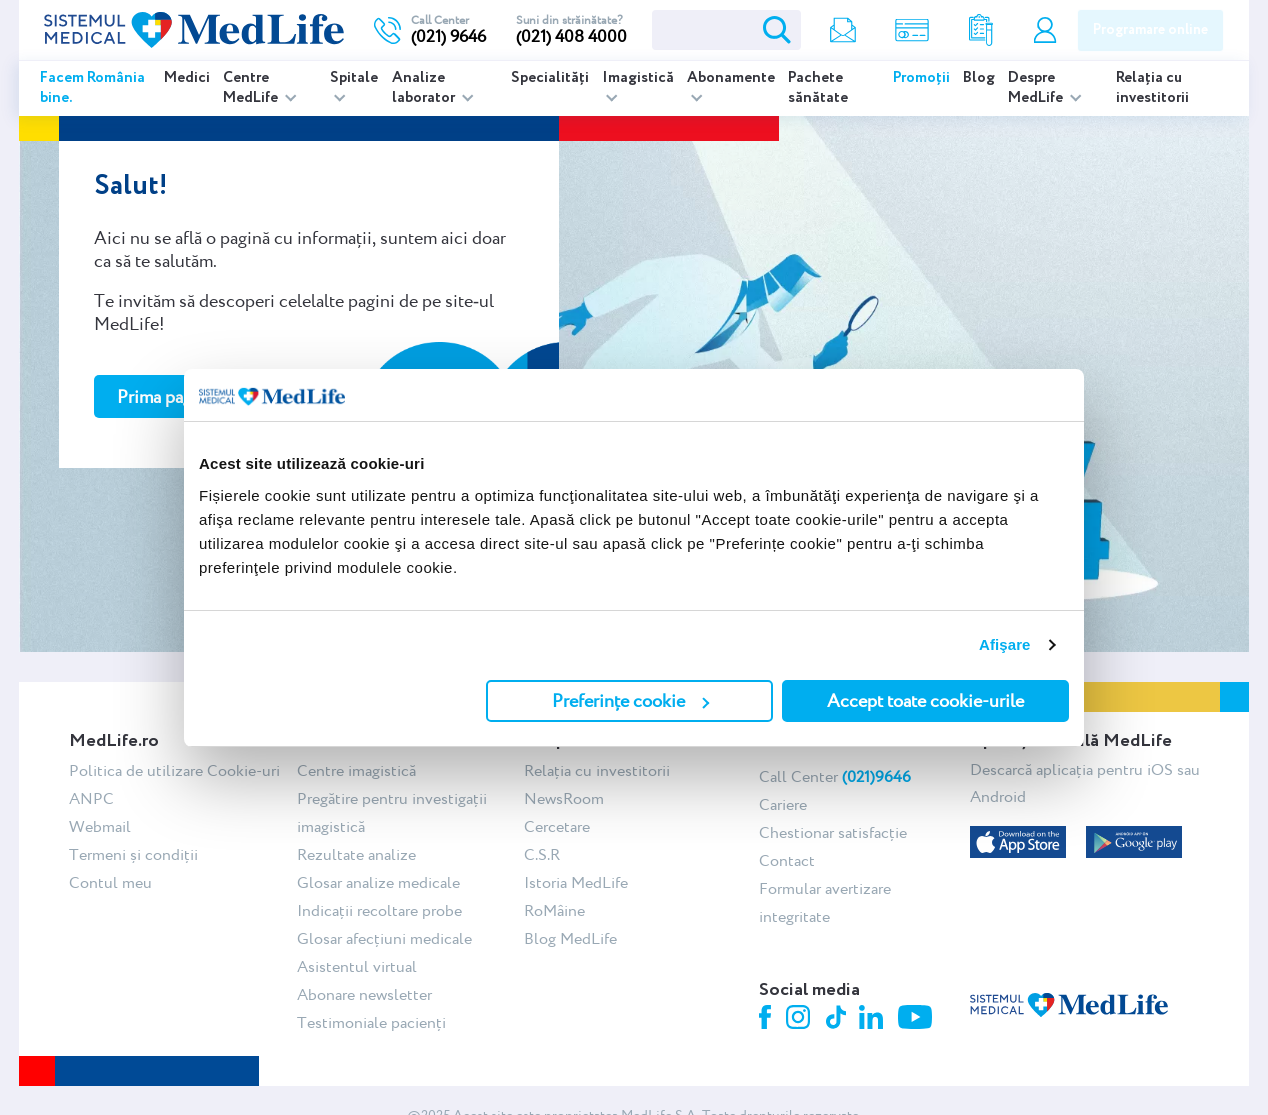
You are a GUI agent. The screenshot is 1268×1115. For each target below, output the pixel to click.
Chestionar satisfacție (833, 832)
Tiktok (837, 1018)
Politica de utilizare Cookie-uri (174, 770)
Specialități (550, 78)
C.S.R (542, 854)
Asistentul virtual (357, 966)
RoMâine (554, 910)
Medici (187, 78)
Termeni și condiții (133, 854)
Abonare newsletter (364, 994)
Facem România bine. (92, 88)
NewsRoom (564, 798)
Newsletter (843, 30)
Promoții (921, 78)
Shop (912, 30)
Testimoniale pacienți (371, 1022)
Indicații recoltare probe (379, 910)
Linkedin (873, 1019)
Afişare (1005, 644)
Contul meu (1045, 30)
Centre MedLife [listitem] (252, 88)
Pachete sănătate (818, 88)
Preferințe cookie (630, 700)
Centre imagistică (356, 770)
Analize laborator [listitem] (425, 88)
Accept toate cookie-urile (925, 700)
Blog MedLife (570, 938)
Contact (787, 860)
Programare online (1150, 30)
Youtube (917, 1019)
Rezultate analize (981, 30)
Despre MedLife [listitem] (1037, 88)
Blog (979, 78)
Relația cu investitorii (1152, 88)
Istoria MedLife (576, 882)
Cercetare (557, 826)
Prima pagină (166, 396)
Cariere (783, 804)
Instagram (801, 1020)
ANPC (91, 798)
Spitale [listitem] (354, 78)
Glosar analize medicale (378, 882)
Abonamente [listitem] (731, 78)
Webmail (100, 826)
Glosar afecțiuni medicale (384, 938)
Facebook (767, 1020)
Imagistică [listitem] (638, 78)
